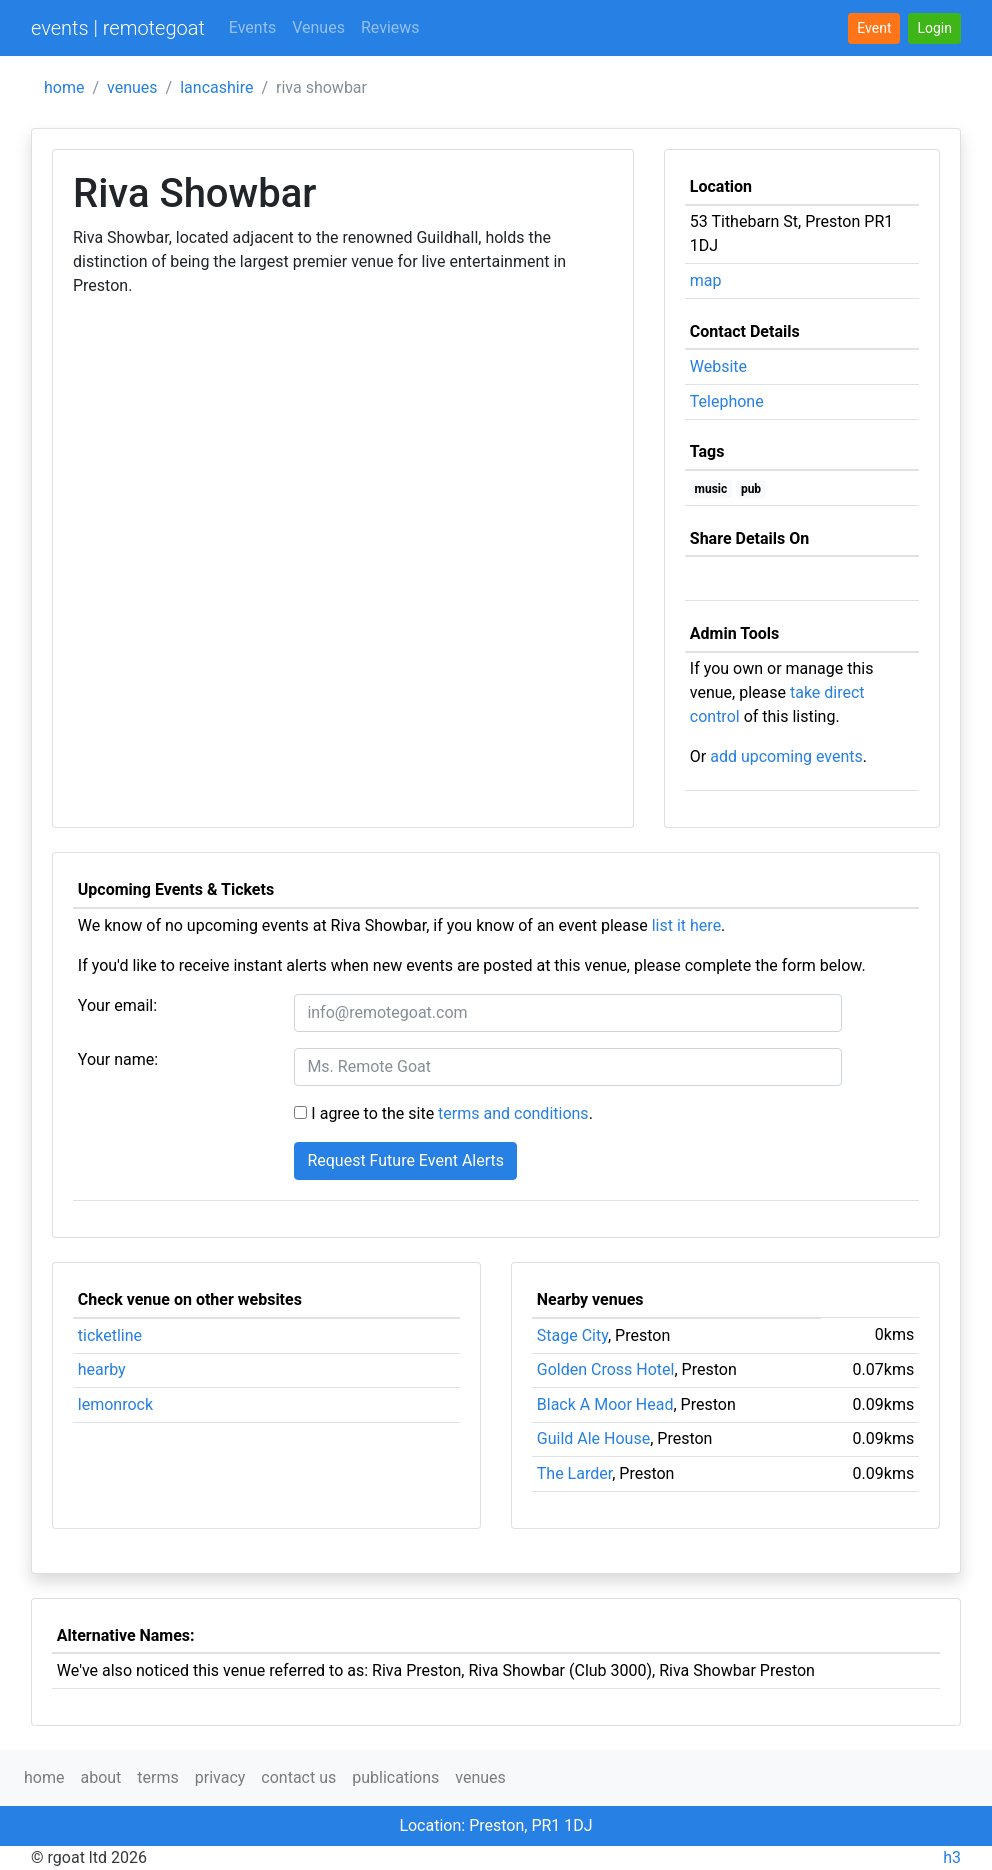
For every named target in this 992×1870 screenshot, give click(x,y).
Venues (318, 27)
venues (132, 87)
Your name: (118, 1059)
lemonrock (115, 1404)
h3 (952, 1857)
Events (252, 27)
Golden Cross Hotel (606, 1369)
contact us (298, 1777)
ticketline (110, 1335)
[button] (934, 28)
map (706, 280)
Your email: (117, 1005)
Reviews (390, 27)
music (711, 489)
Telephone (727, 401)
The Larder (574, 1473)
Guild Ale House (593, 1438)
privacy (220, 1777)
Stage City (572, 1335)
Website (718, 366)
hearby (102, 1369)
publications (395, 1777)
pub (751, 489)
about (100, 1777)
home (64, 87)
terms (157, 1777)
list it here (686, 925)
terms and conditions (513, 1113)
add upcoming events (786, 756)
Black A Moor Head (605, 1404)
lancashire (216, 87)
